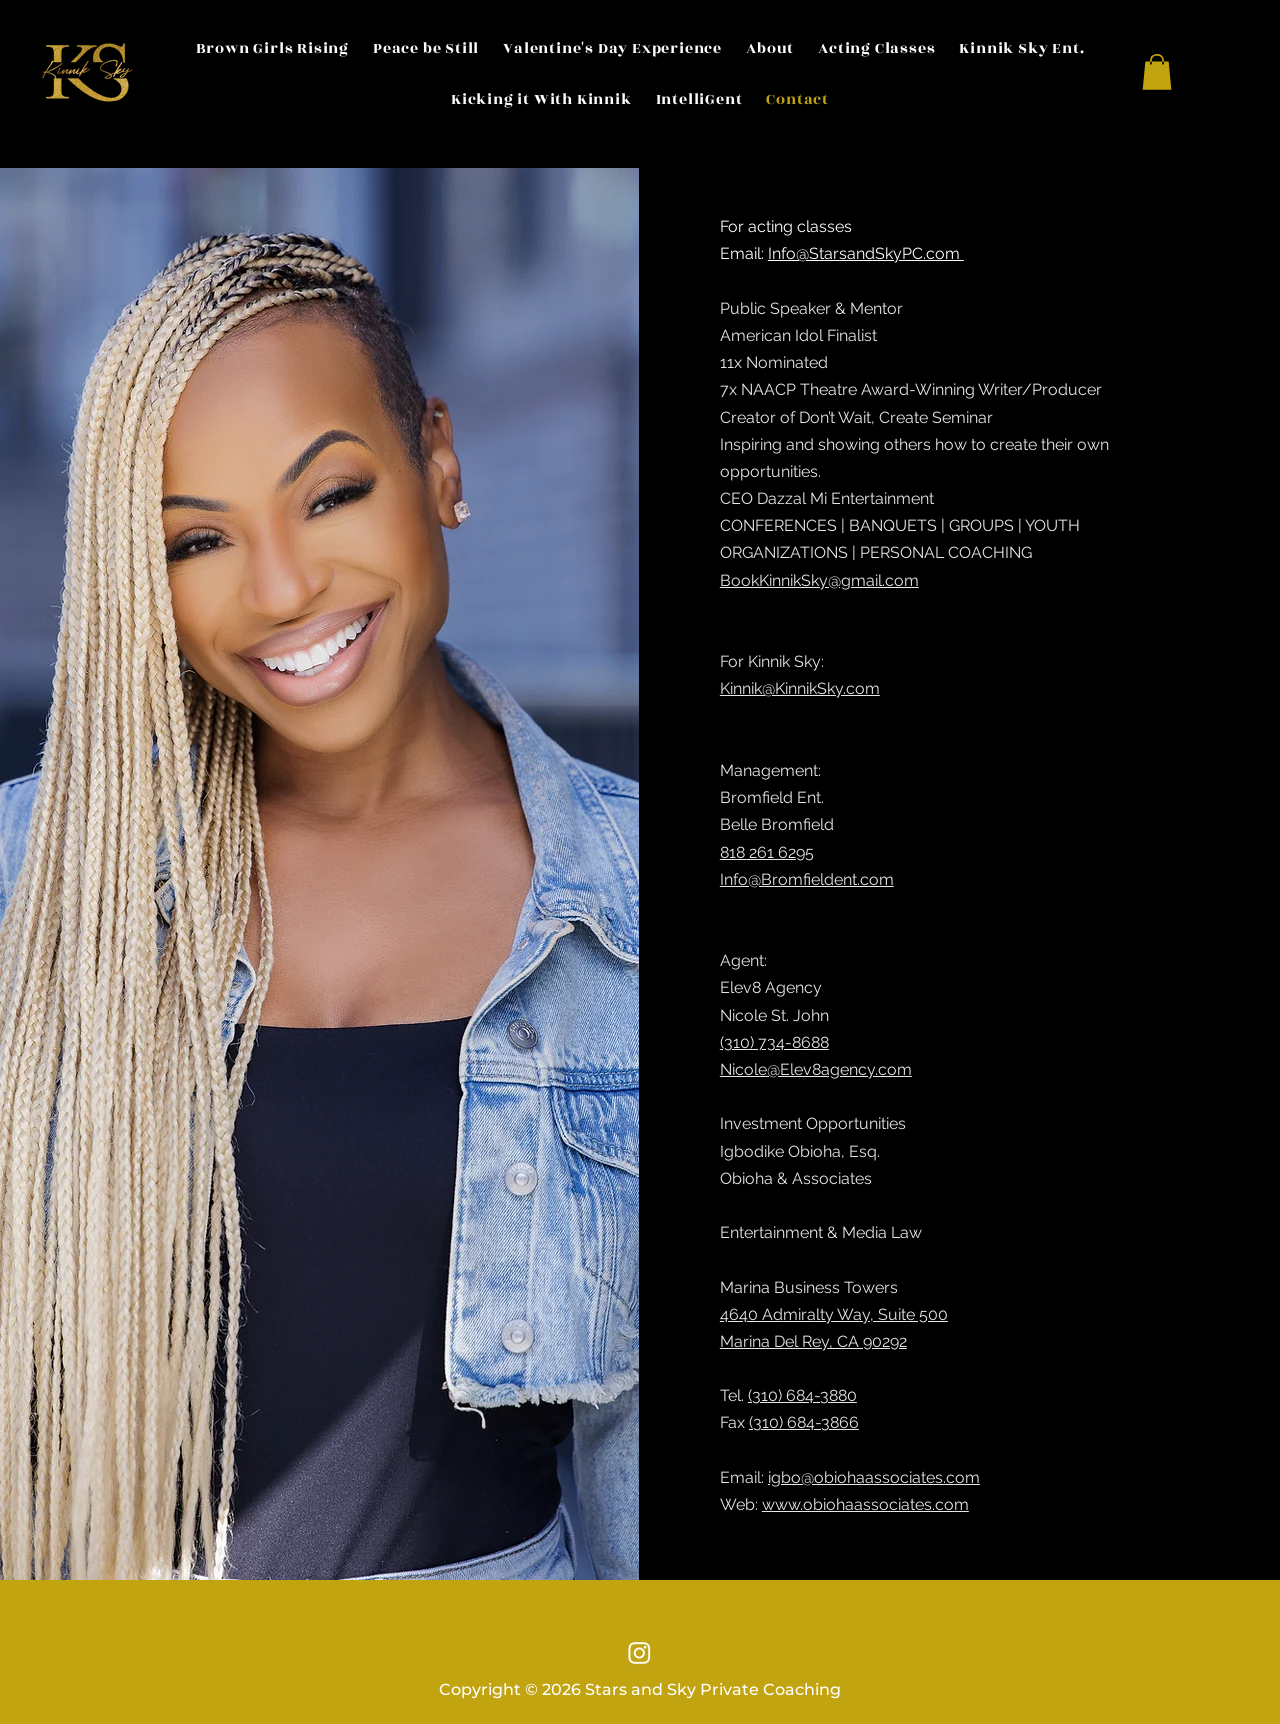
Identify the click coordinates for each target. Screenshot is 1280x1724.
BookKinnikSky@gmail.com (819, 580)
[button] (1157, 72)
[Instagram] (639, 1652)
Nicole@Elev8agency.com (816, 1069)
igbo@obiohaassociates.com (874, 1477)
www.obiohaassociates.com (865, 1504)
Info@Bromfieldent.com (807, 879)
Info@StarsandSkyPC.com (866, 253)
